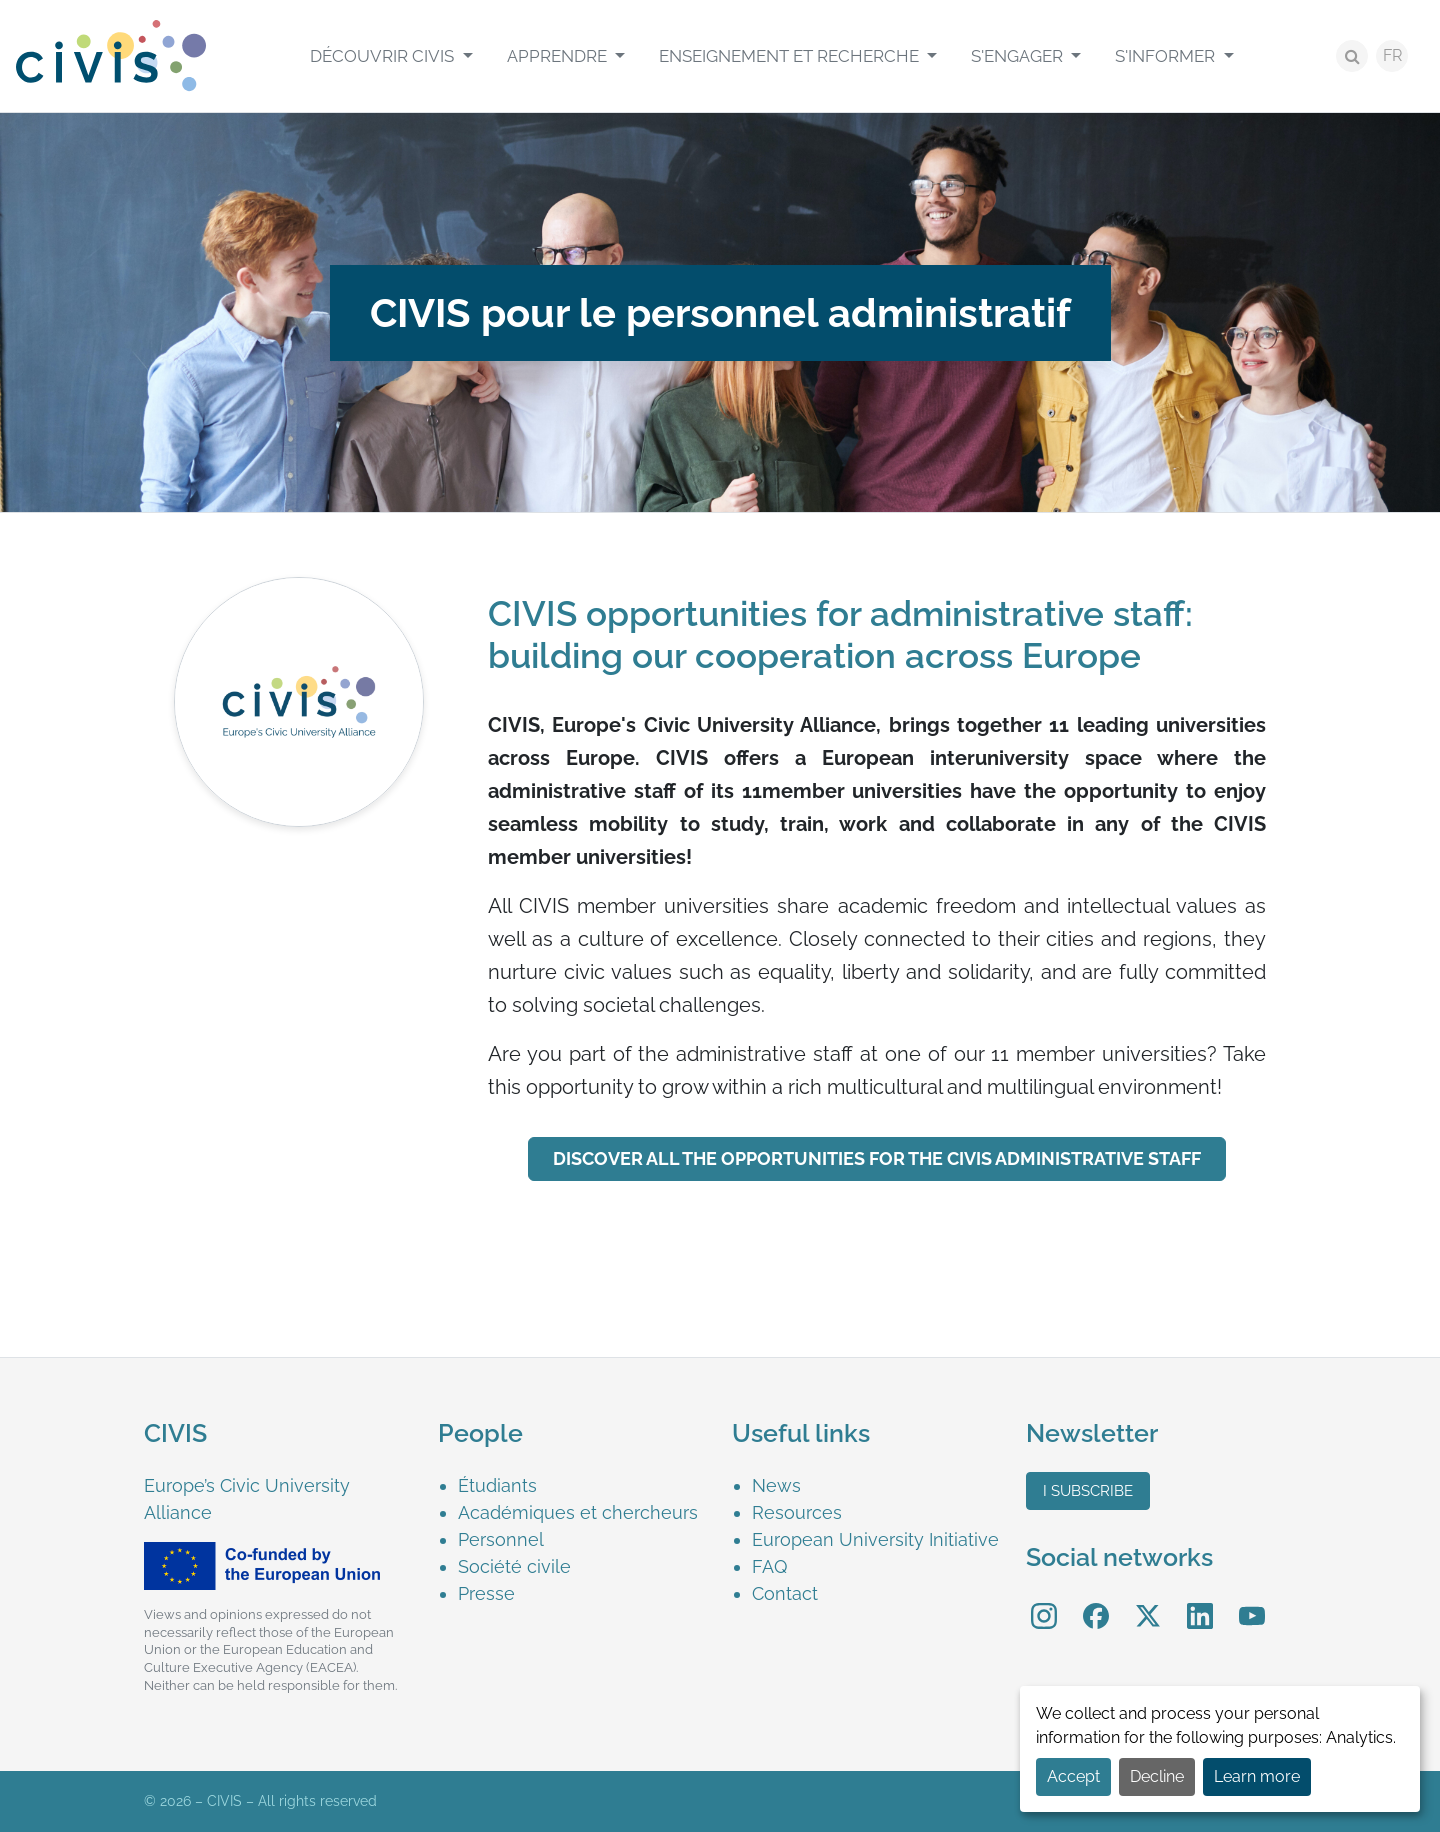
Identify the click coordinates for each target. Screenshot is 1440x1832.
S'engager (1019, 56)
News (776, 1485)
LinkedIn (1200, 1601)
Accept (1073, 1776)
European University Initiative (875, 1539)
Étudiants (497, 1485)
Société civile (514, 1566)
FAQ (769, 1566)
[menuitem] (391, 56)
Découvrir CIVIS (384, 56)
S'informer (1167, 56)
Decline (1157, 1776)
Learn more (1257, 1776)
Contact (785, 1593)
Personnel (501, 1539)
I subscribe (1088, 1491)
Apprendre (559, 56)
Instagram (1044, 1601)
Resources (797, 1512)
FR (1392, 55)
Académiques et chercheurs (578, 1512)
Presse (486, 1593)
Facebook (1096, 1601)
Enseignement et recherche (791, 56)
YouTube (1252, 1601)
